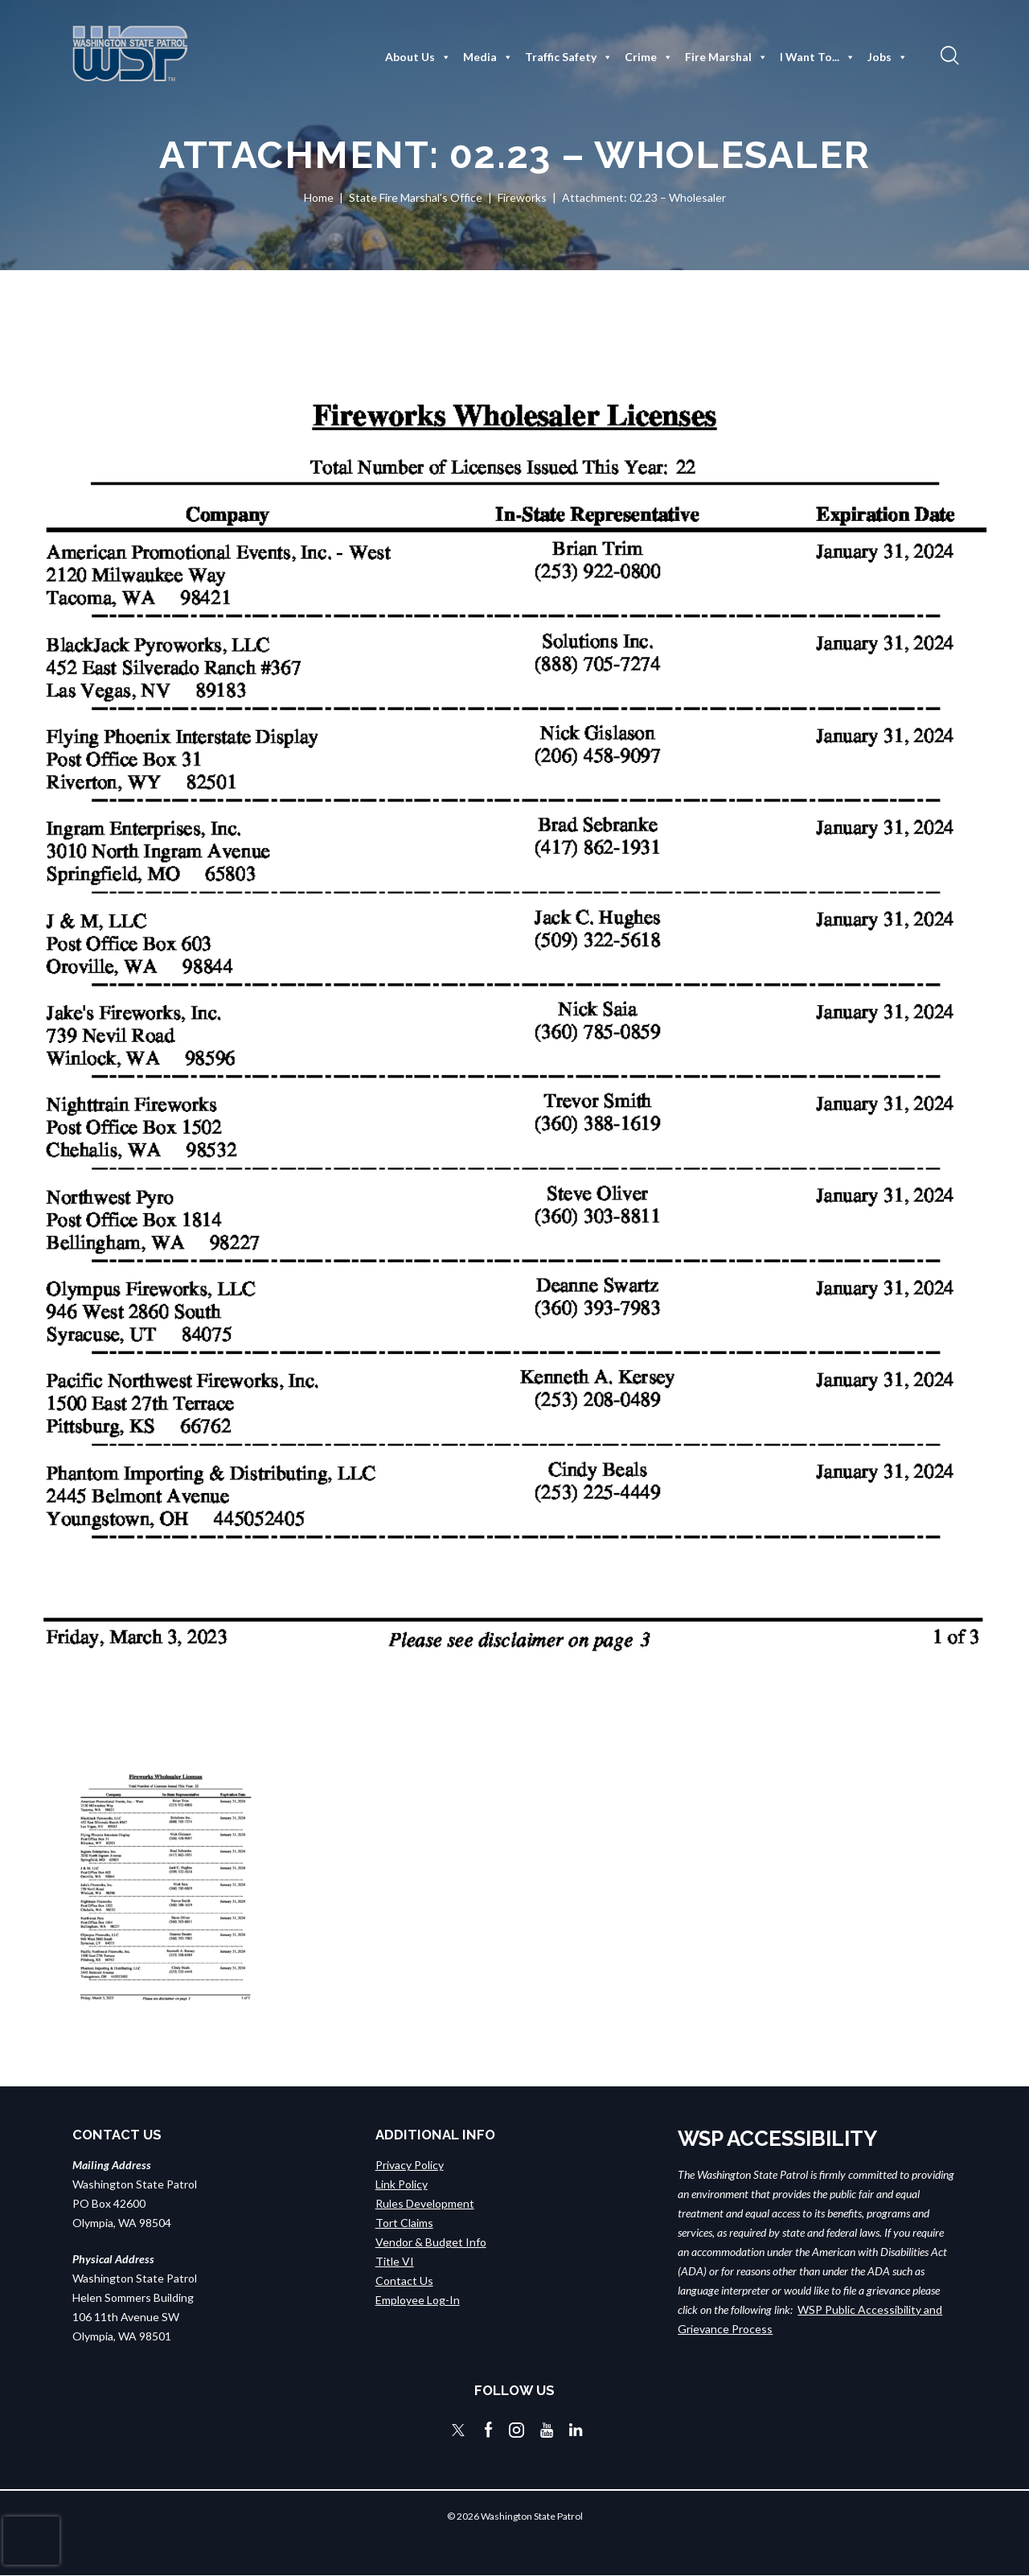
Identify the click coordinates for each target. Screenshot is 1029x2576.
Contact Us (404, 2280)
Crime (649, 57)
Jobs (887, 57)
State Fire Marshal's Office (415, 197)
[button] (948, 55)
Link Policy (401, 2184)
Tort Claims (404, 2222)
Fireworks (522, 197)
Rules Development (424, 2203)
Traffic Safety (569, 57)
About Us (418, 57)
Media (488, 57)
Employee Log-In (417, 2300)
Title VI (394, 2261)
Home (319, 197)
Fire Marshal (726, 57)
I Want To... (817, 57)
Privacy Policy (409, 2165)
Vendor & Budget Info (430, 2242)
